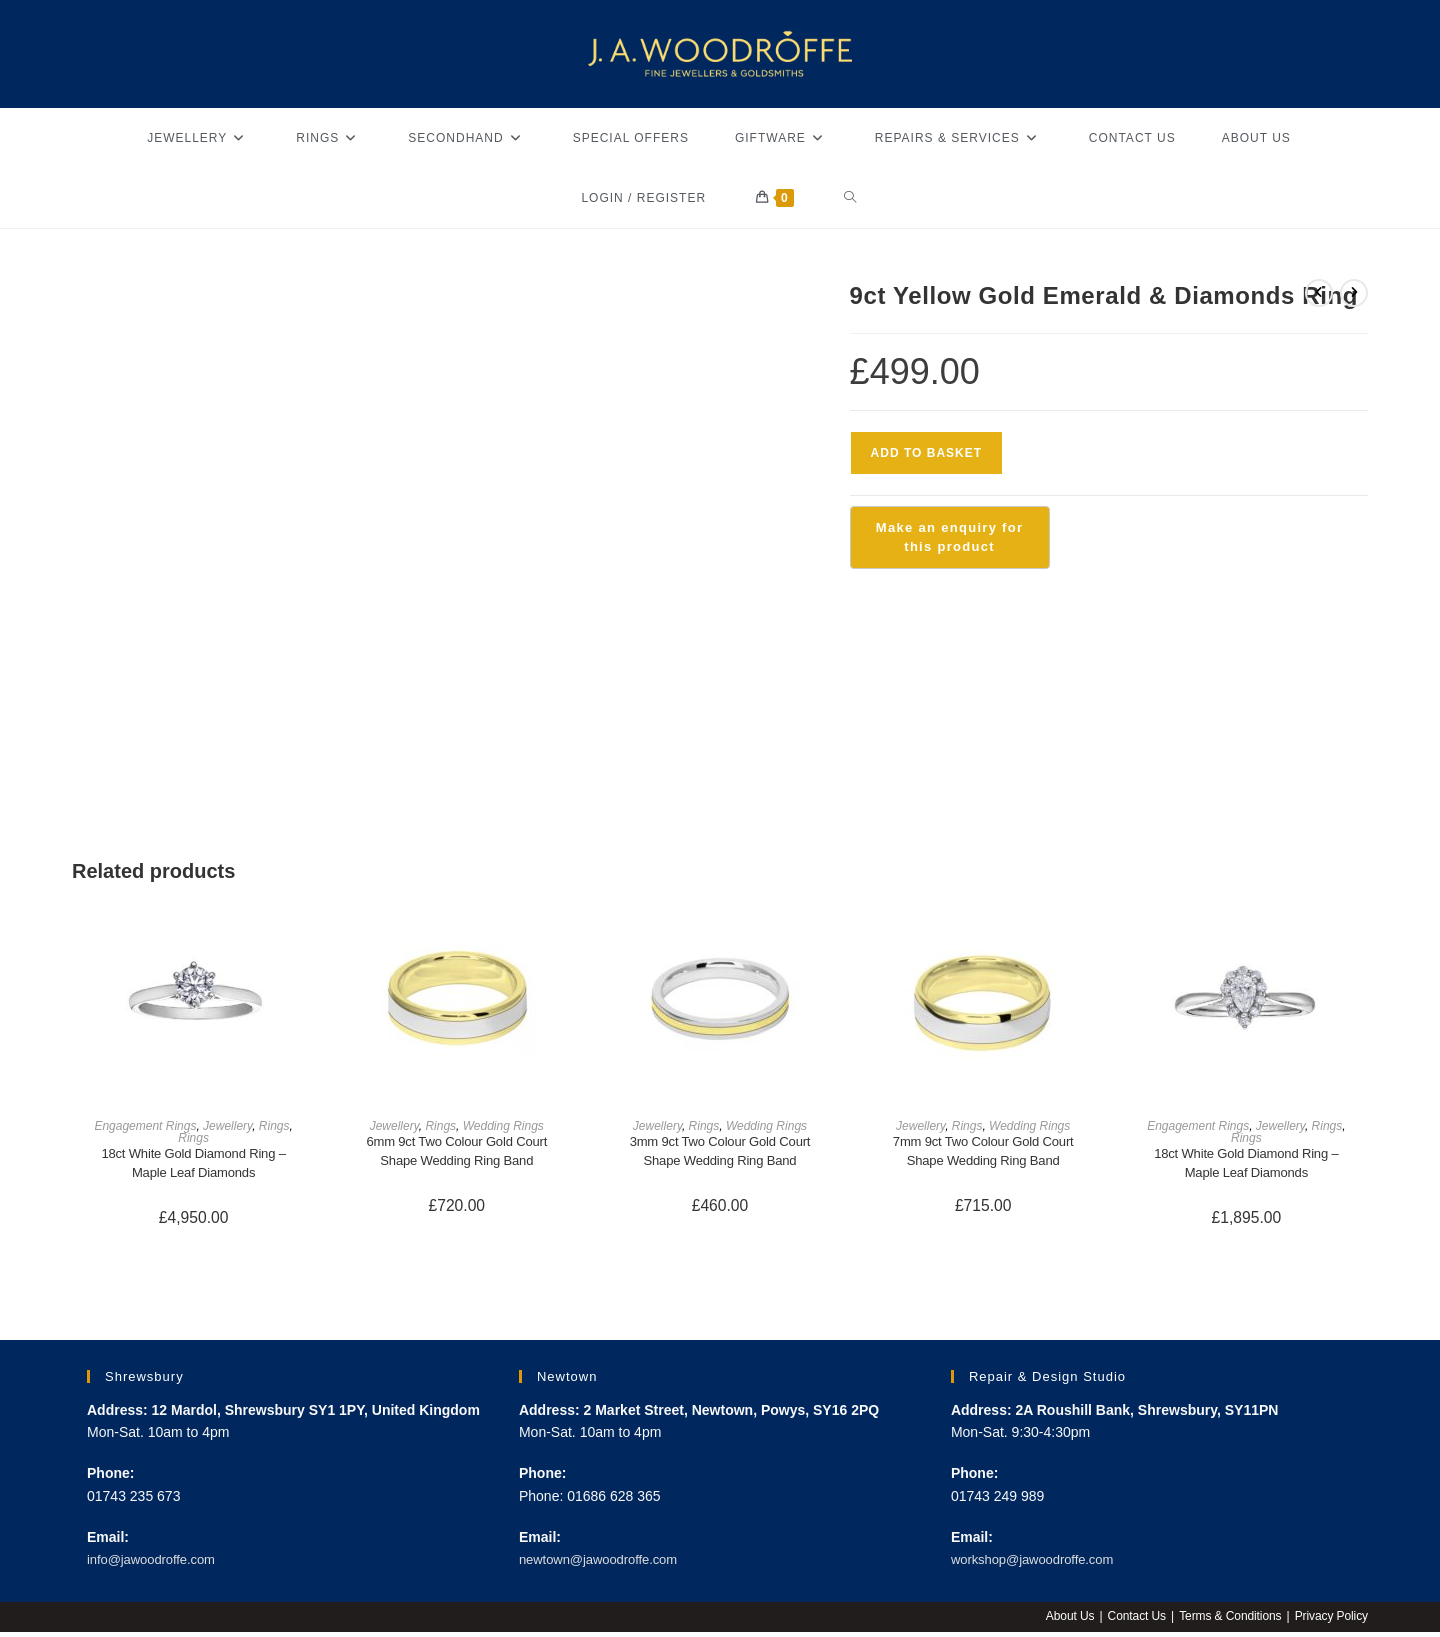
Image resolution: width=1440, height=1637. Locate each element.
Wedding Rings (503, 1126)
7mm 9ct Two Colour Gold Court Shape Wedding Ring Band (983, 1152)
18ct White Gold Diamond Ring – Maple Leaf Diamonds (194, 1164)
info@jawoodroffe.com (156, 1564)
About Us (1065, 1621)
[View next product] (1354, 293)
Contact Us (1133, 1621)
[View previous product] (1319, 293)
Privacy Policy (1330, 1621)
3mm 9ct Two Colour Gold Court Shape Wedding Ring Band (720, 1152)
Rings (274, 1126)
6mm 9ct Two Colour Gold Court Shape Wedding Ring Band (457, 1152)
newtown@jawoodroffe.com (605, 1564)
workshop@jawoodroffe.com (1039, 1564)
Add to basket (926, 453)
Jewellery (227, 1126)
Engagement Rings (145, 1126)
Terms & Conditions (1228, 1621)
